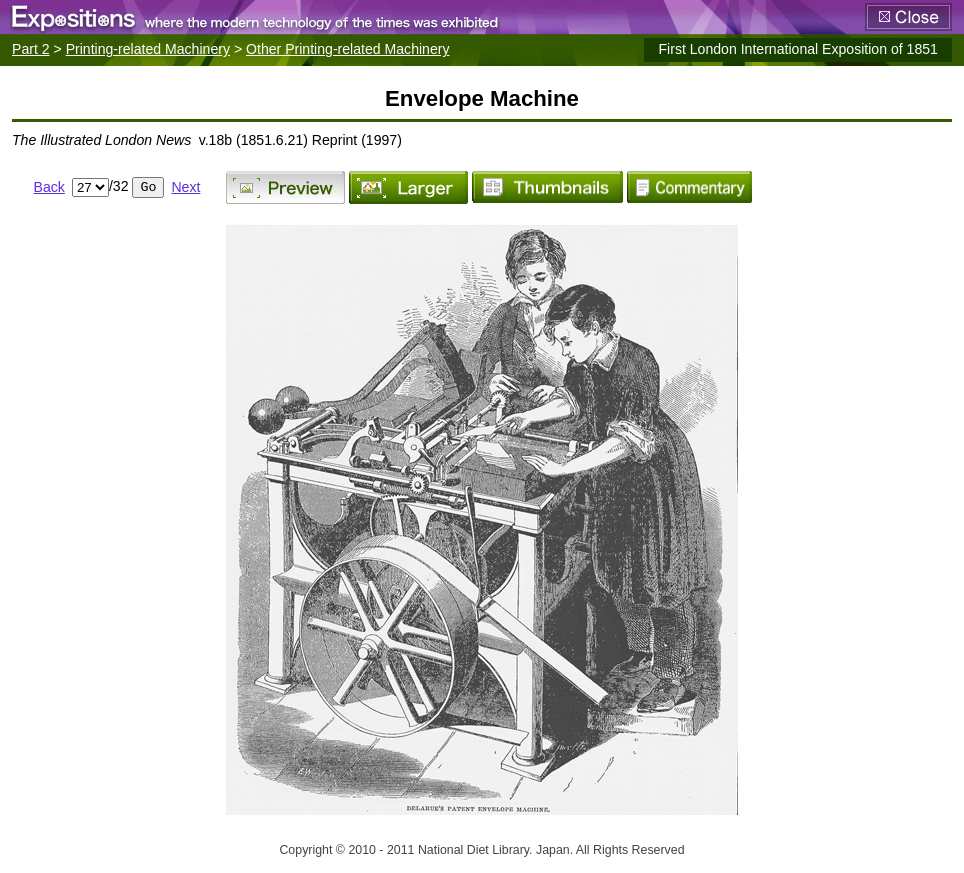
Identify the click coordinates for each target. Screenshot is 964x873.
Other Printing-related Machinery (347, 49)
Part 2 (31, 49)
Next (185, 187)
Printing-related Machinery (148, 49)
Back (49, 187)
